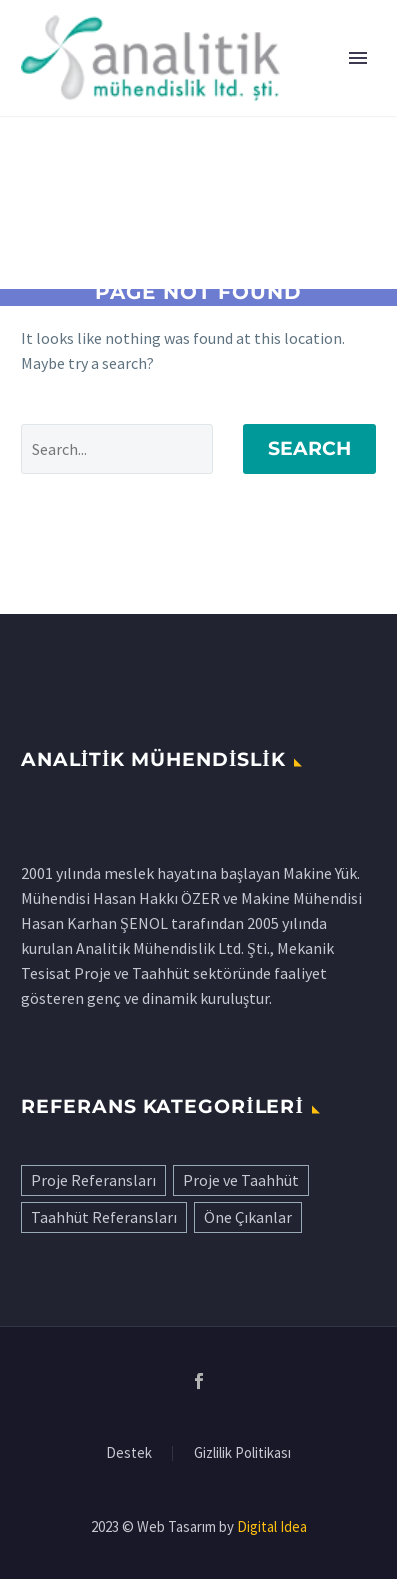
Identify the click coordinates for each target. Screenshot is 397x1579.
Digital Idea (272, 1526)
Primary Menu (358, 58)
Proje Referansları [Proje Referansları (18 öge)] (93, 1180)
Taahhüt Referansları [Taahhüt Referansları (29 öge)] (104, 1217)
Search (309, 448)
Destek (129, 1453)
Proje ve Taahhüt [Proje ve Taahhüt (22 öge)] (241, 1180)
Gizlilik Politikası (242, 1453)
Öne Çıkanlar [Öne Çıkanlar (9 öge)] (248, 1217)
